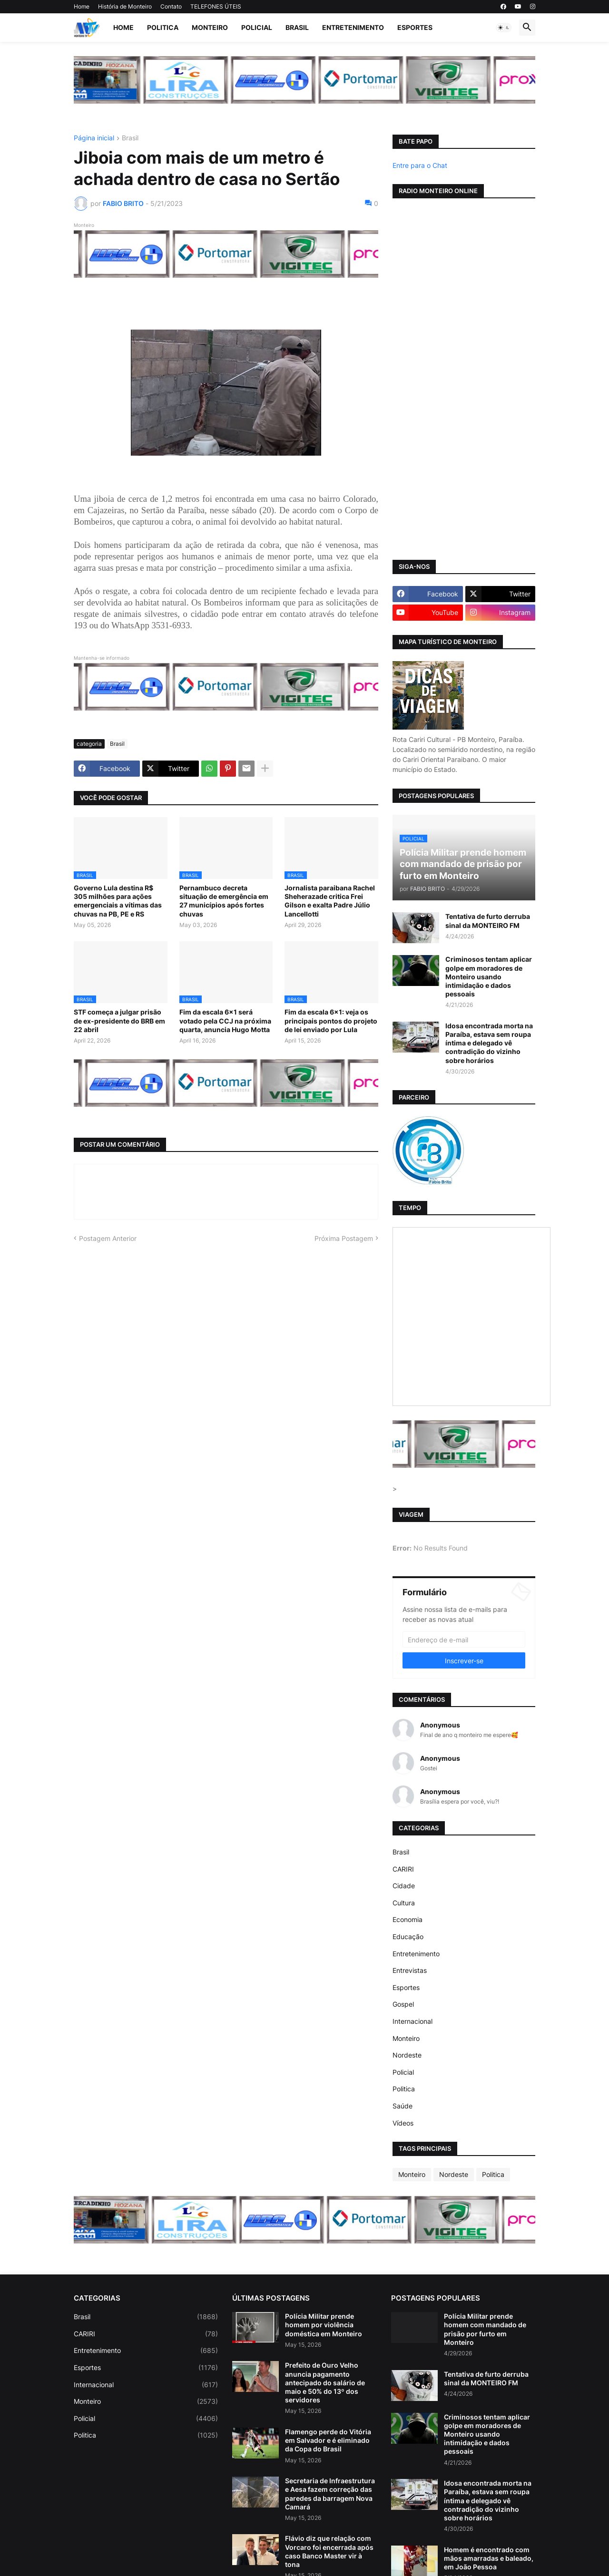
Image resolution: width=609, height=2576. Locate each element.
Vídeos (403, 2123)
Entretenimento (353, 27)
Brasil (297, 27)
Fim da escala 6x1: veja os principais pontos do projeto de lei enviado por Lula (331, 1020)
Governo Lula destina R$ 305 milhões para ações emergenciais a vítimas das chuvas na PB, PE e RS (118, 901)
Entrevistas (410, 1970)
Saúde (403, 2106)
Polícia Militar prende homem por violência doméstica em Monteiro (323, 2324)
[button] (504, 27)
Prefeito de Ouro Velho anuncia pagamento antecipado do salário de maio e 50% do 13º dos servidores (325, 2382)
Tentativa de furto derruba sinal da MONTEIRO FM (487, 920)
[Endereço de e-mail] (464, 1639)
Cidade (404, 1886)
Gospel (403, 2004)
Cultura (404, 1903)
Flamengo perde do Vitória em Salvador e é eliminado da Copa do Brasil (328, 2440)
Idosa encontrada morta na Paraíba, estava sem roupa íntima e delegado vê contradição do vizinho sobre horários (489, 1043)
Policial (256, 27)
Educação (408, 1936)
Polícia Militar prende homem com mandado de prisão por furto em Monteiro (485, 2329)
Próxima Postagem (343, 1238)
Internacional (412, 2021)
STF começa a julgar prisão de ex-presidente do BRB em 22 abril (119, 1020)
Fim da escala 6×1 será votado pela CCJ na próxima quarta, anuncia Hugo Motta (225, 1020)
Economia (407, 1919)
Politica (162, 27)
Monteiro (210, 27)
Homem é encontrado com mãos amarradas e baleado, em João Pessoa (488, 2558)
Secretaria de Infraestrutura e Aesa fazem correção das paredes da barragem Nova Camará (330, 2494)
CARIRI (403, 1869)
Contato (171, 6)
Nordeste (407, 2055)
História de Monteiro (125, 6)
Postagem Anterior (108, 1238)
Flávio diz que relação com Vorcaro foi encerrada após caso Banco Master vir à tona (329, 2551)
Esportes (414, 27)
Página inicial (94, 138)
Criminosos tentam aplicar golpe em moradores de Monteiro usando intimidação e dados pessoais (488, 976)
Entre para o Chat (420, 165)
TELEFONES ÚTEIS (215, 6)
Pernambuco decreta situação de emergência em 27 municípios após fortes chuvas (223, 901)
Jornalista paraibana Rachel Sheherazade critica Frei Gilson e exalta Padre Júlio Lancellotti (330, 901)
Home (81, 6)
